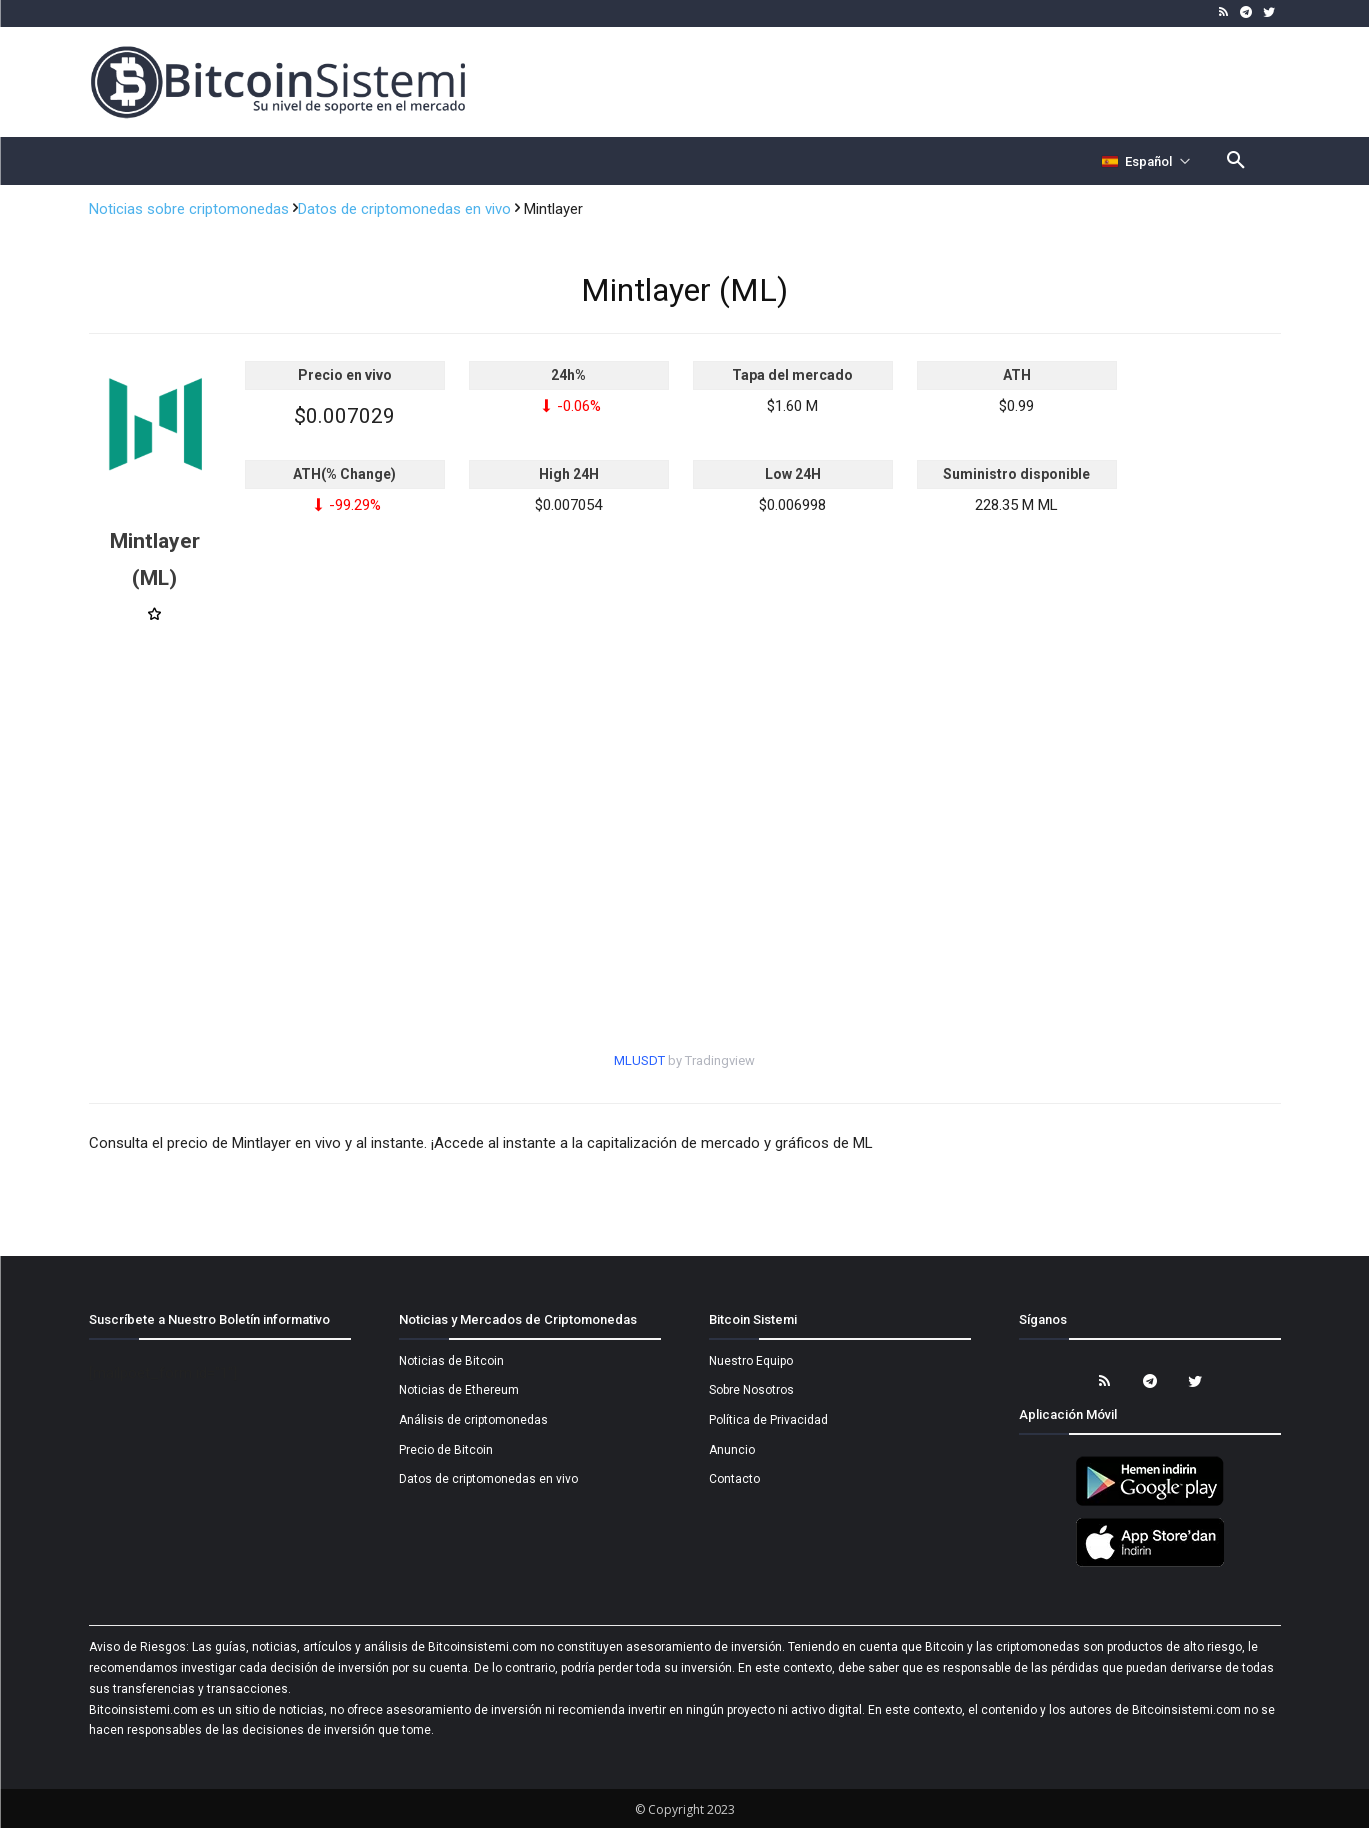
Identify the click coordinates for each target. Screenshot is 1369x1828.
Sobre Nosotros (751, 1390)
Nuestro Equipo (751, 1361)
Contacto (734, 1479)
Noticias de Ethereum (459, 1390)
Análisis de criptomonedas (473, 1420)
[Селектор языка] (1146, 161)
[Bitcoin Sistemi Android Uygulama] (1150, 1503)
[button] (1236, 161)
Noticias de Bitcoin (451, 1361)
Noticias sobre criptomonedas (191, 209)
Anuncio (732, 1450)
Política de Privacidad (768, 1420)
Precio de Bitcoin (446, 1450)
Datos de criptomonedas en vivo (406, 209)
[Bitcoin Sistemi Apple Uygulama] (1150, 1564)
